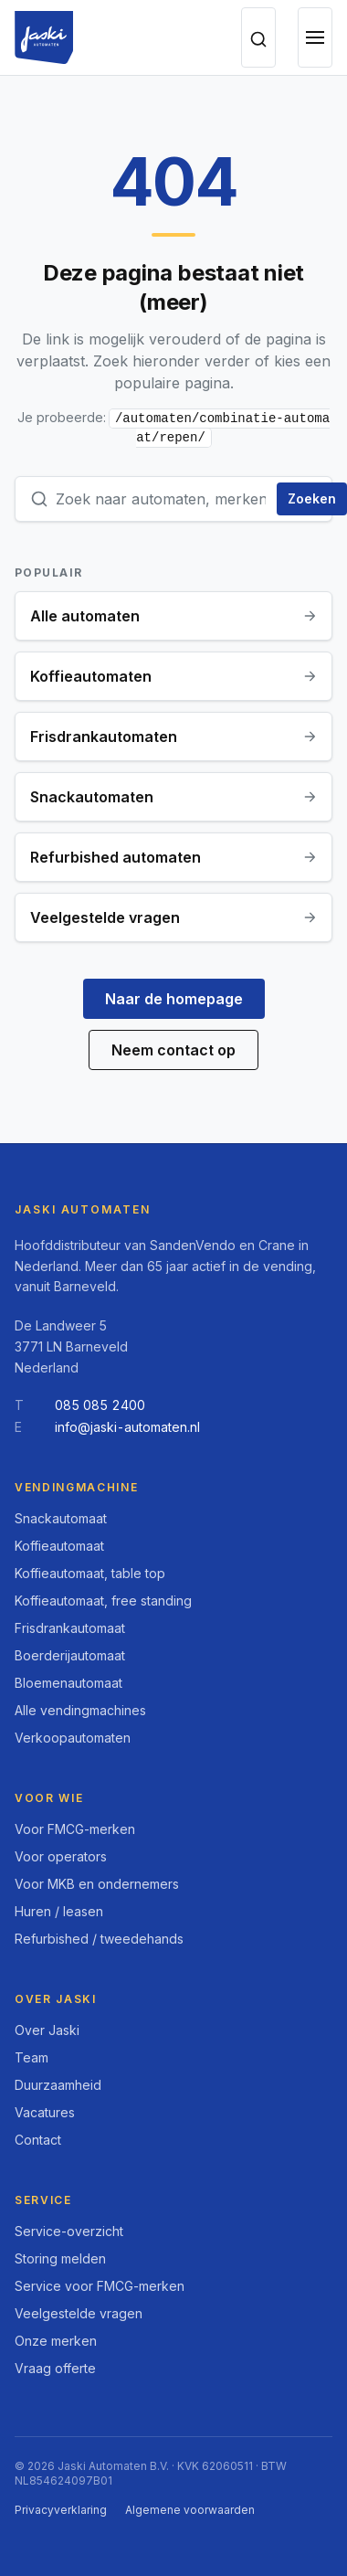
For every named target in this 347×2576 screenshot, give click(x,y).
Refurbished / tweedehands (99, 1938)
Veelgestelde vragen (173, 917)
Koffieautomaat (59, 1545)
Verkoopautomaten (73, 1737)
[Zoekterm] (162, 499)
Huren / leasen (59, 1911)
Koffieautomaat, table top (90, 1573)
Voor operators (61, 1856)
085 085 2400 (100, 1405)
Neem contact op (173, 1050)
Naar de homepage (174, 999)
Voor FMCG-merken (75, 1829)
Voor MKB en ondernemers (97, 1884)
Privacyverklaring (61, 2510)
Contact (38, 2139)
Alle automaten (173, 616)
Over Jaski (47, 2030)
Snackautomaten (173, 797)
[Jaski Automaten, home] (44, 37)
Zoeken (312, 498)
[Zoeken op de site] (258, 37)
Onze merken (56, 2340)
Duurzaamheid (58, 2085)
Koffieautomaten (173, 676)
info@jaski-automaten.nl (127, 1427)
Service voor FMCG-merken (99, 2286)
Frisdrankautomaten (173, 736)
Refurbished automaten (173, 857)
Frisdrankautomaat (70, 1628)
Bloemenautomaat (68, 1683)
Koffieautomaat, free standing (103, 1600)
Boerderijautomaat (70, 1655)
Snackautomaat (61, 1518)
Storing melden (60, 2258)
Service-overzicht (69, 2231)
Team (31, 2057)
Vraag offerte (55, 2368)
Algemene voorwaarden (190, 2510)
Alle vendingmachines (80, 1710)
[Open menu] (315, 37)
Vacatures (45, 2112)
